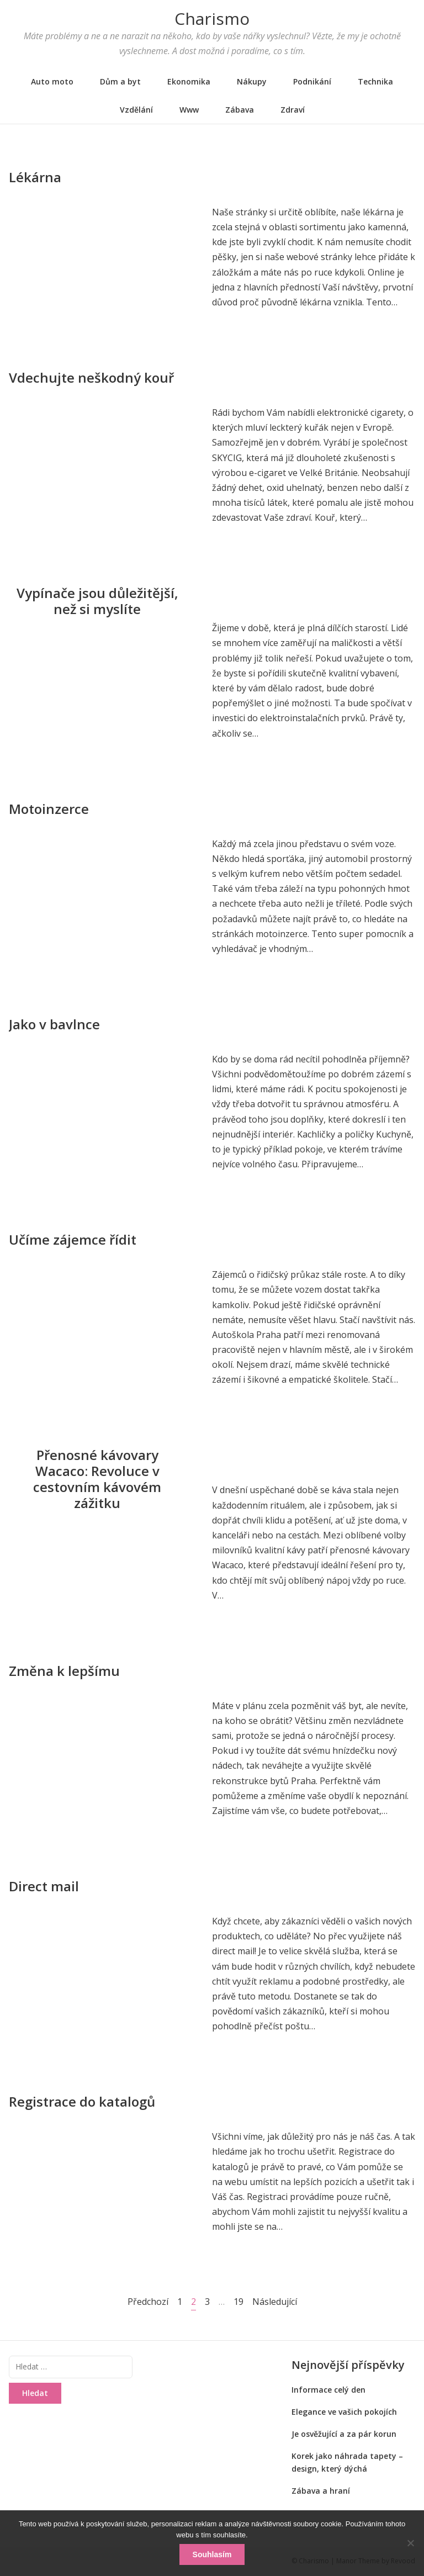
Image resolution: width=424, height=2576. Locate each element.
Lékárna (35, 177)
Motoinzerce (49, 809)
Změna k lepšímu (64, 1671)
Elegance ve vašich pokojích (344, 2411)
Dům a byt (120, 81)
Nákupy (252, 81)
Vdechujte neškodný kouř (91, 377)
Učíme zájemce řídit (72, 1239)
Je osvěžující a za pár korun (344, 2434)
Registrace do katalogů (82, 2101)
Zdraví (292, 109)
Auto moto (52, 81)
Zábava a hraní (321, 2490)
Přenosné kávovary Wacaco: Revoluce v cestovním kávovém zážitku (97, 1478)
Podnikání (312, 81)
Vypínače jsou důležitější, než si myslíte (97, 601)
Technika (375, 81)
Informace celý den (328, 2389)
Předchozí (148, 2301)
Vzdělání (136, 109)
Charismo (212, 18)
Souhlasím (212, 2554)
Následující (274, 2301)
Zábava (239, 109)
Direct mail (44, 1886)
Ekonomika (188, 81)
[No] (410, 2542)
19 (238, 2301)
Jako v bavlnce (54, 1024)
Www (189, 109)
